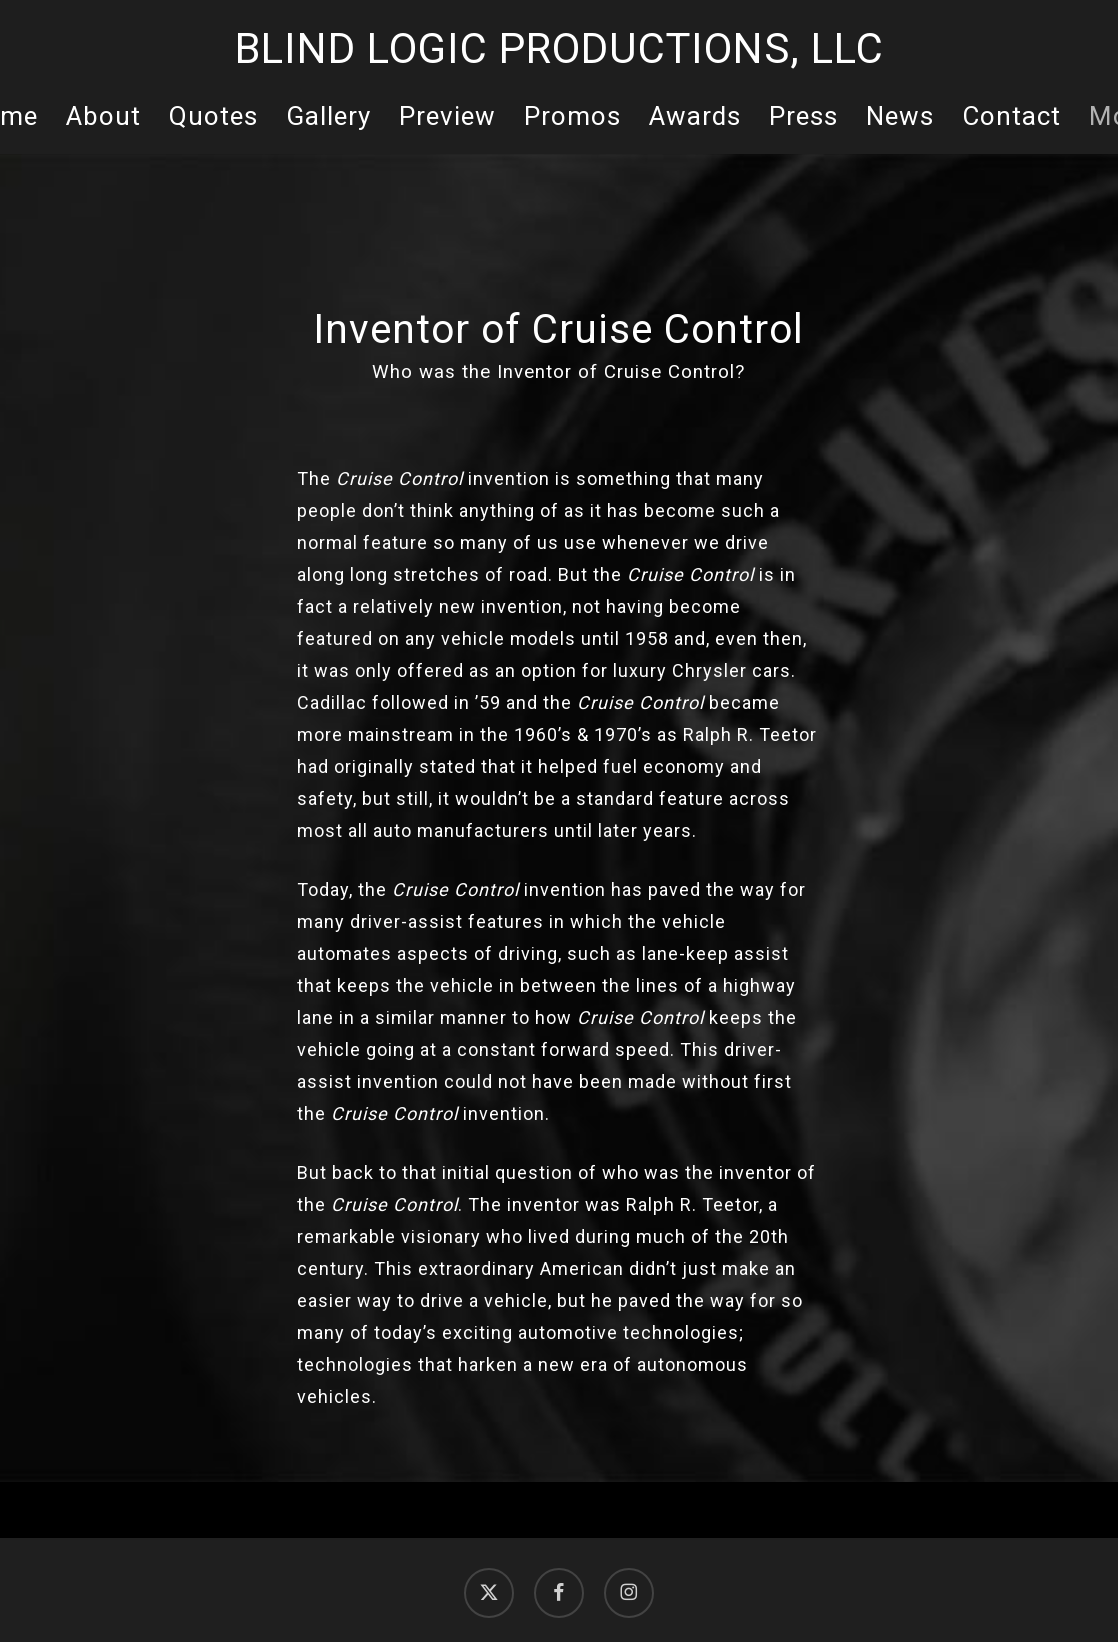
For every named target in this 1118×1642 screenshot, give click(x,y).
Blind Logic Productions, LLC (559, 49)
